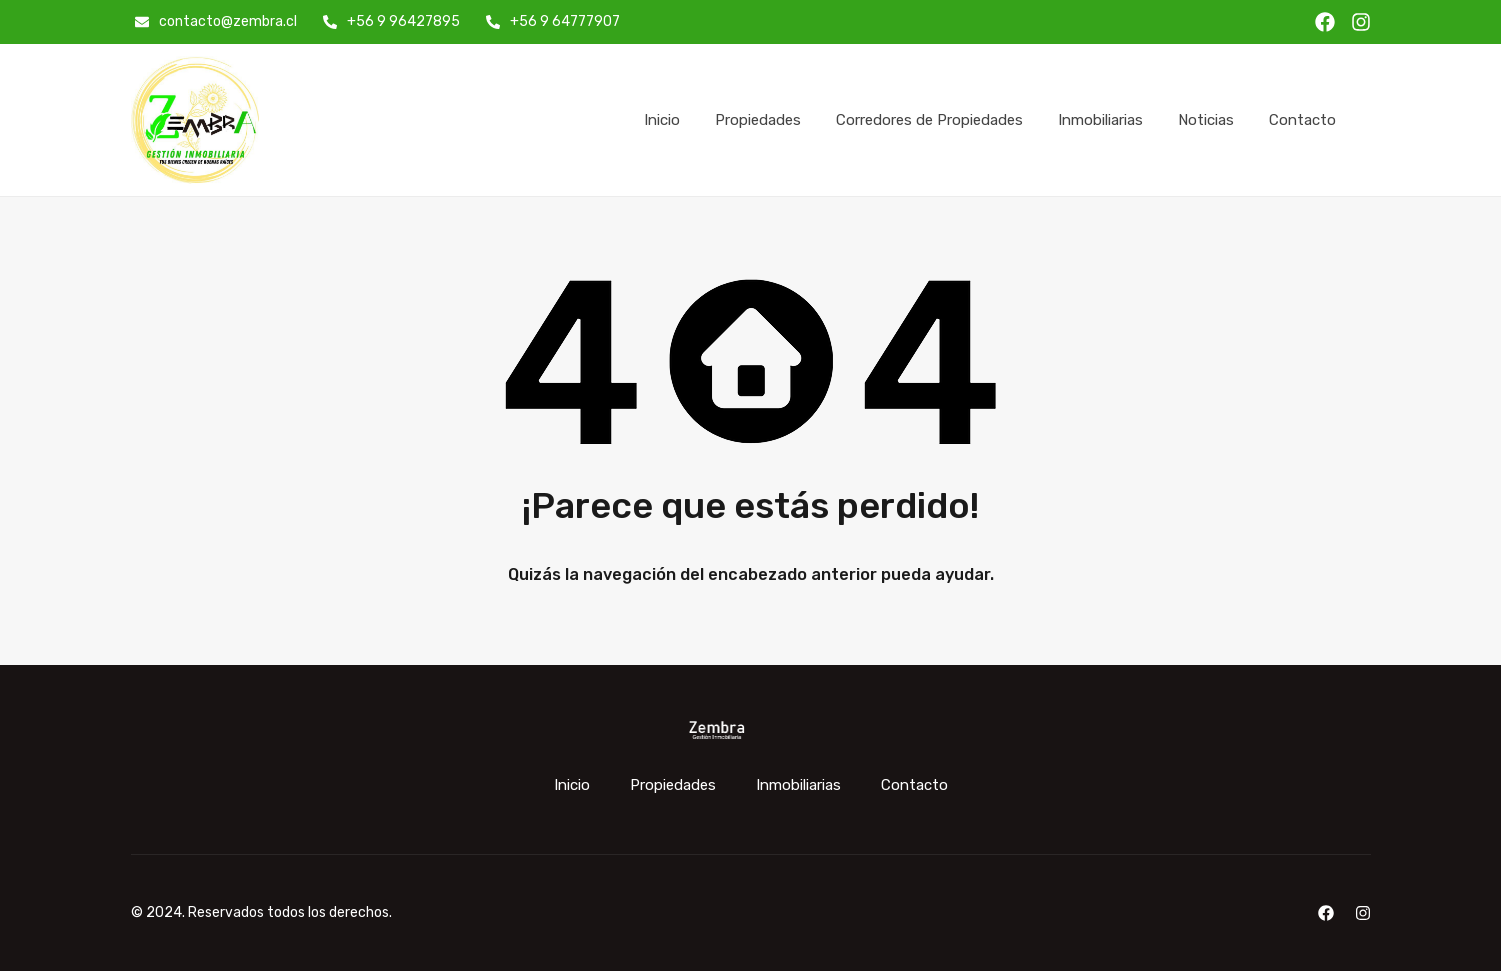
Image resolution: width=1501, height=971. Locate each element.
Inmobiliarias (1100, 120)
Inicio (662, 120)
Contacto (1302, 120)
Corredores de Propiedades (929, 120)
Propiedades (758, 120)
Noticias (1206, 120)
